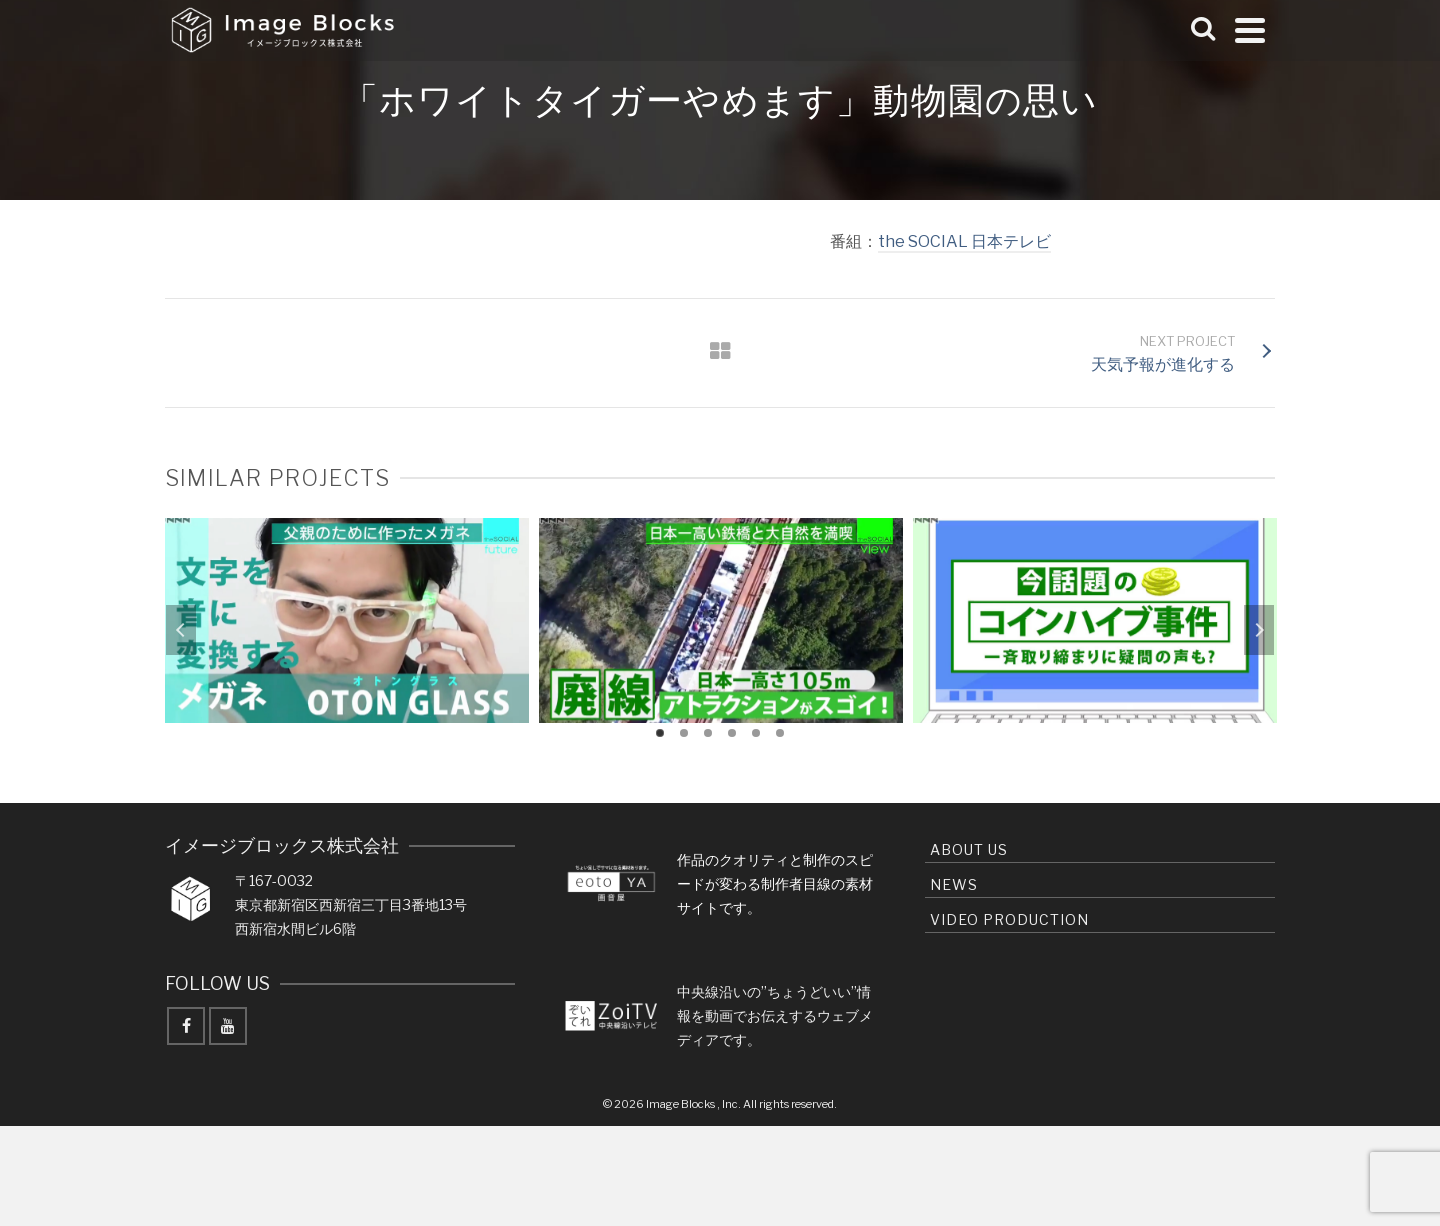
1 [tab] (660, 733)
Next (1259, 630)
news (954, 884)
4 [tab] (732, 733)
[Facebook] (186, 1026)
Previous (181, 630)
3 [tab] (708, 733)
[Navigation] (1250, 30)
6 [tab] (780, 733)
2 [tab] (684, 733)
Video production (1009, 919)
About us (969, 849)
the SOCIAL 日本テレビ (964, 241)
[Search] (1203, 30)
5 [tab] (756, 733)
